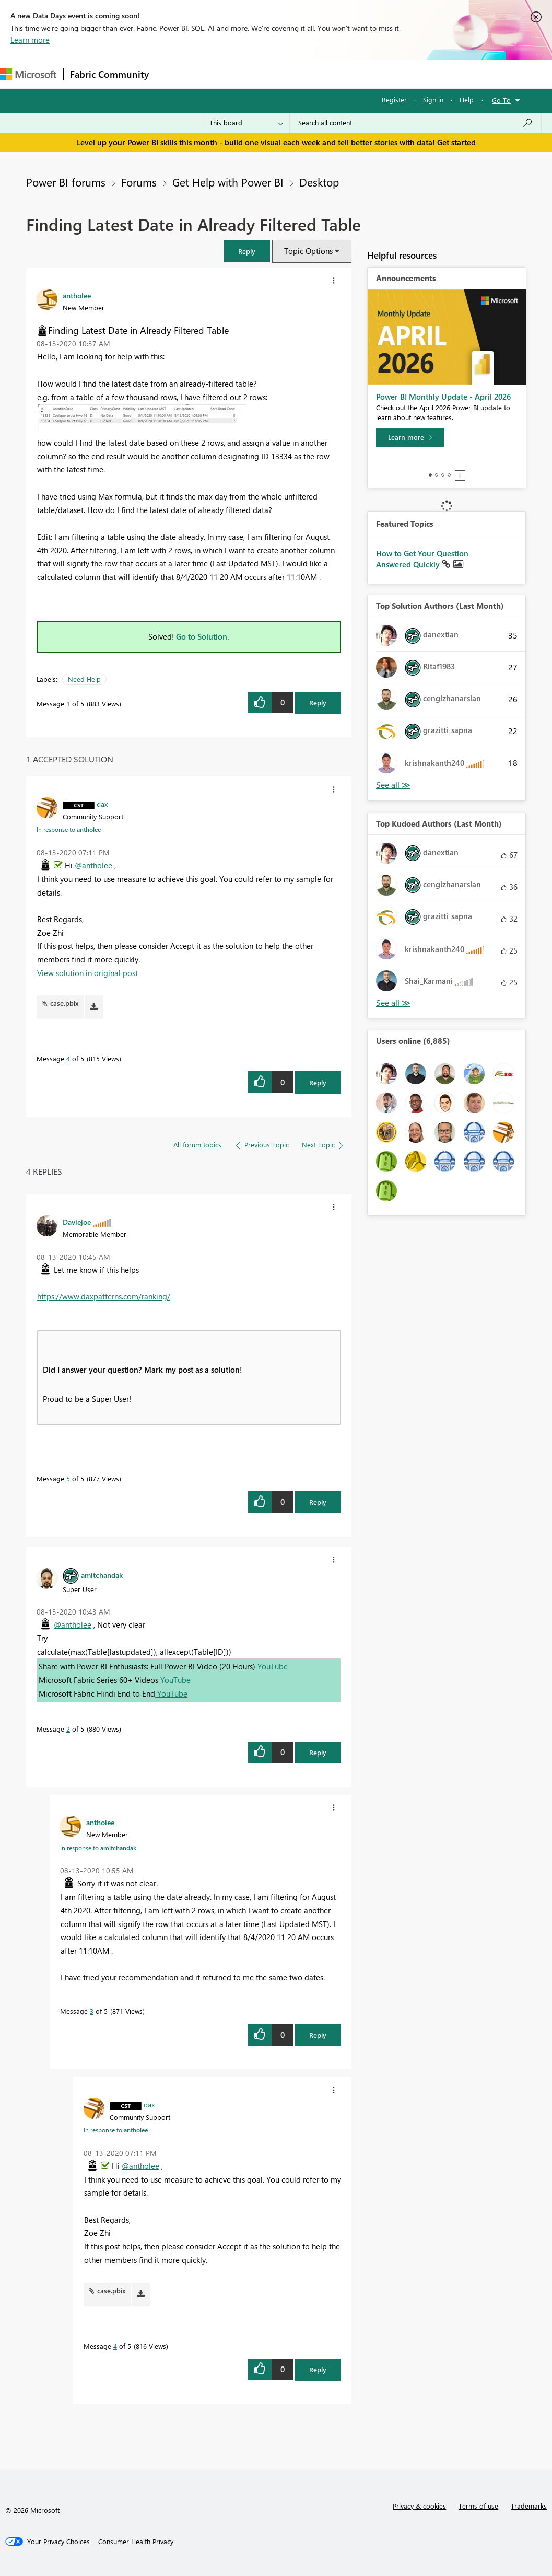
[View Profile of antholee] (77, 295)
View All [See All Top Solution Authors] (393, 785)
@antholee (93, 865)
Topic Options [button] (308, 251)
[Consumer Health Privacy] (135, 2541)
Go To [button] (501, 100)
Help (467, 99)
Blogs (354, 73)
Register (394, 99)
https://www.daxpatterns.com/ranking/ (103, 1296)
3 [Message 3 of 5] (91, 2010)
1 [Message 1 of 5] (68, 703)
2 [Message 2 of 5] (68, 1728)
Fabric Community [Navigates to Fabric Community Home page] (109, 74)
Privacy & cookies (419, 2505)
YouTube (272, 1666)
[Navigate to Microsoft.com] (28, 74)
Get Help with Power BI (228, 182)
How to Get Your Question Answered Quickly (422, 559)
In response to (69, 829)
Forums (172, 73)
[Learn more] (410, 437)
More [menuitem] (390, 73)
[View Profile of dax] (102, 803)
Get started (456, 142)
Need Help (84, 679)
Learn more (30, 39)
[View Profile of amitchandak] (102, 1575)
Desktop (319, 182)
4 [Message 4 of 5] (68, 1058)
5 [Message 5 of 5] (68, 1478)
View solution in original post (87, 973)
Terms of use (478, 2505)
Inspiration (218, 73)
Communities (307, 73)
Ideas (261, 73)
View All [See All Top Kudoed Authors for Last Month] (393, 1003)
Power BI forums (65, 182)
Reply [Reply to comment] (317, 1082)
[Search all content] (415, 123)
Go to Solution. (202, 636)
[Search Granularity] (246, 123)
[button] (247, 251)
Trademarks (529, 2505)
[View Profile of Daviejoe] (77, 1221)
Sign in (433, 99)
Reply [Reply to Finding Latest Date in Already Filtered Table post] (317, 702)
